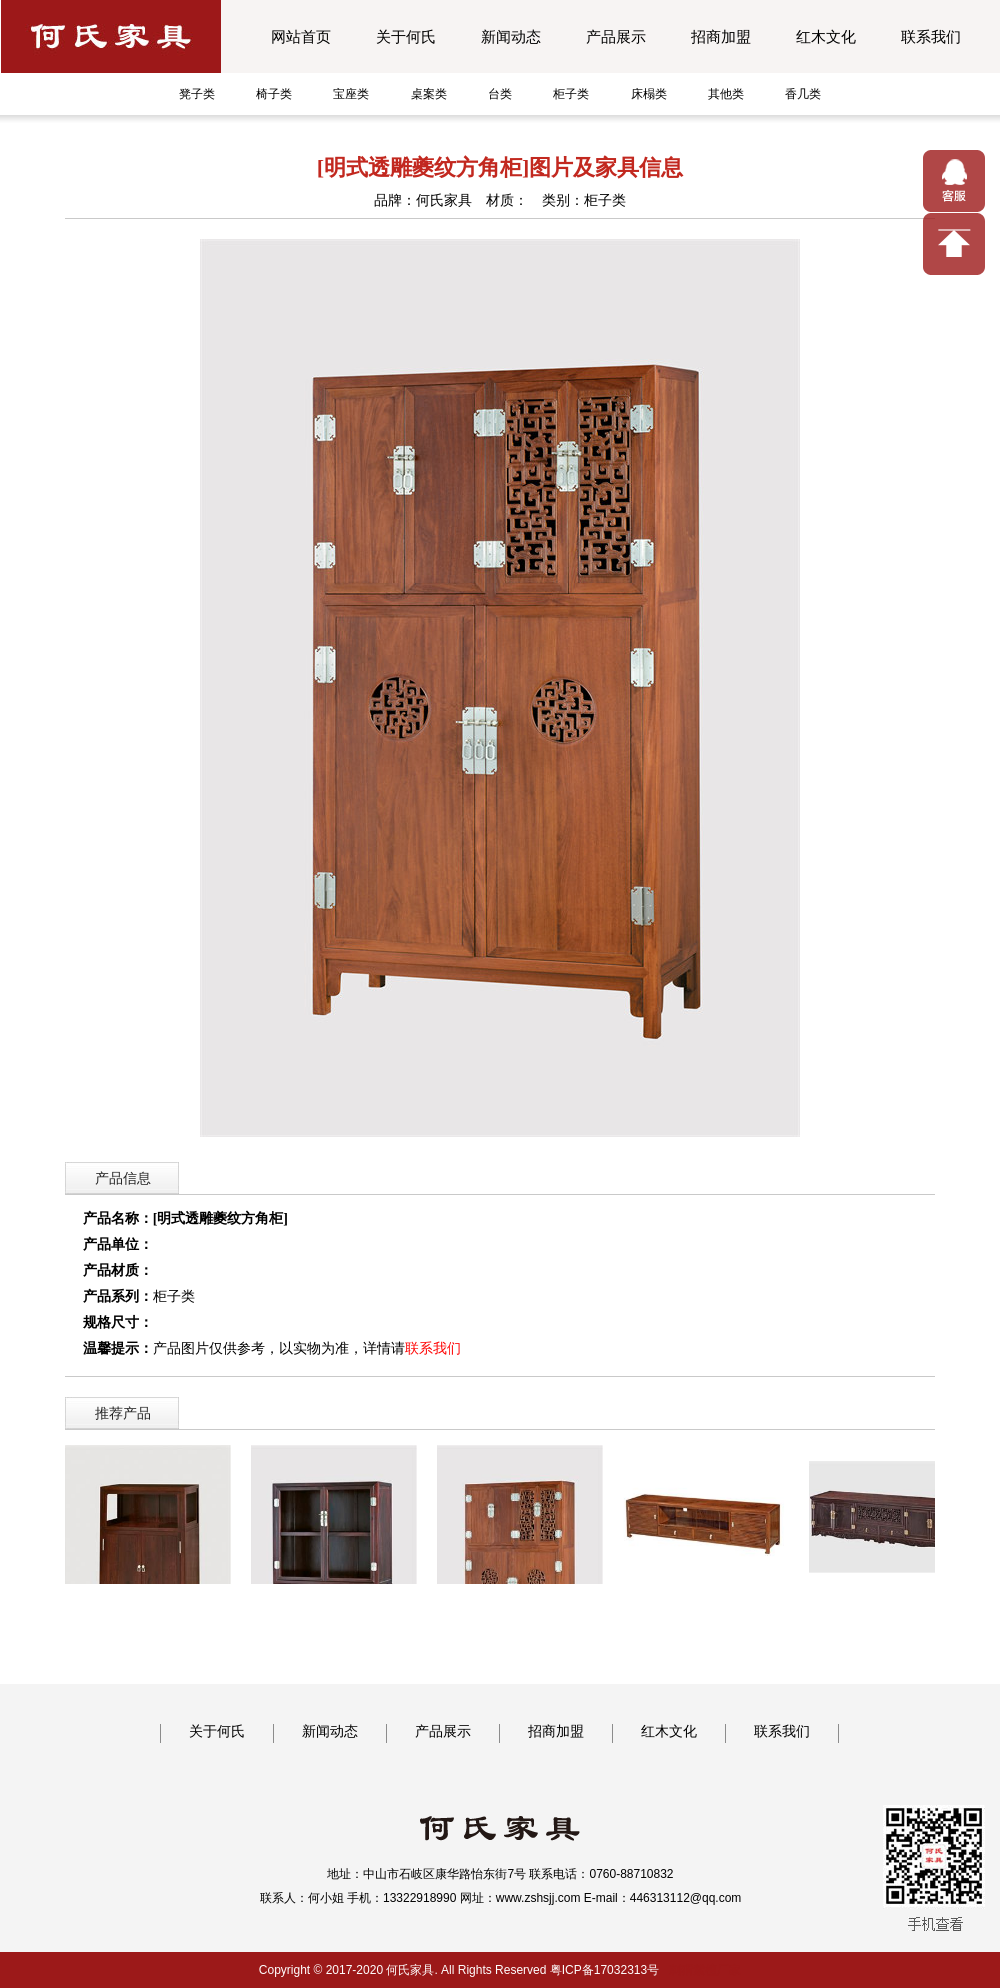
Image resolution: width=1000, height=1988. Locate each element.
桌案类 (429, 94)
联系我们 (931, 36)
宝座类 (351, 94)
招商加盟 (721, 36)
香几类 (803, 94)
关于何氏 (406, 36)
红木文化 (826, 36)
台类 (500, 94)
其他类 (726, 94)
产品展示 (616, 36)
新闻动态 (511, 36)
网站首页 (301, 36)
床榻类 (649, 94)
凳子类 (197, 94)
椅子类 (274, 94)
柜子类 (571, 94)
